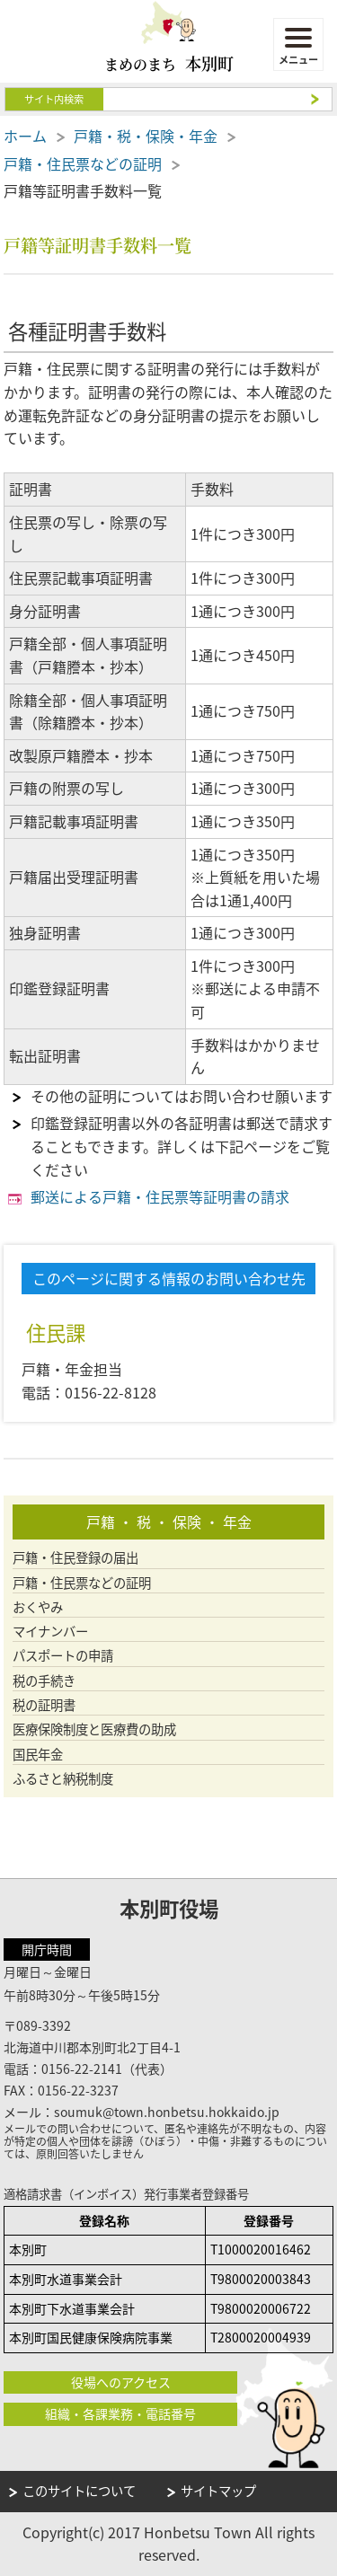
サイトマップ (218, 2491)
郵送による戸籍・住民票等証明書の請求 (160, 1196)
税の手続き (44, 1681)
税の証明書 (44, 1705)
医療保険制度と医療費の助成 (94, 1729)
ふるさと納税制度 (63, 1778)
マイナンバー (50, 1631)
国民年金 (38, 1754)
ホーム (25, 135)
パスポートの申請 (63, 1655)
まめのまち (169, 63)
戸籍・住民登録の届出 (75, 1557)
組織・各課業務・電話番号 (120, 2413)
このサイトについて (79, 2491)
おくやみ (38, 1607)
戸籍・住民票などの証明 (83, 163)
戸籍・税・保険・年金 (145, 135)
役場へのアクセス (121, 2382)
